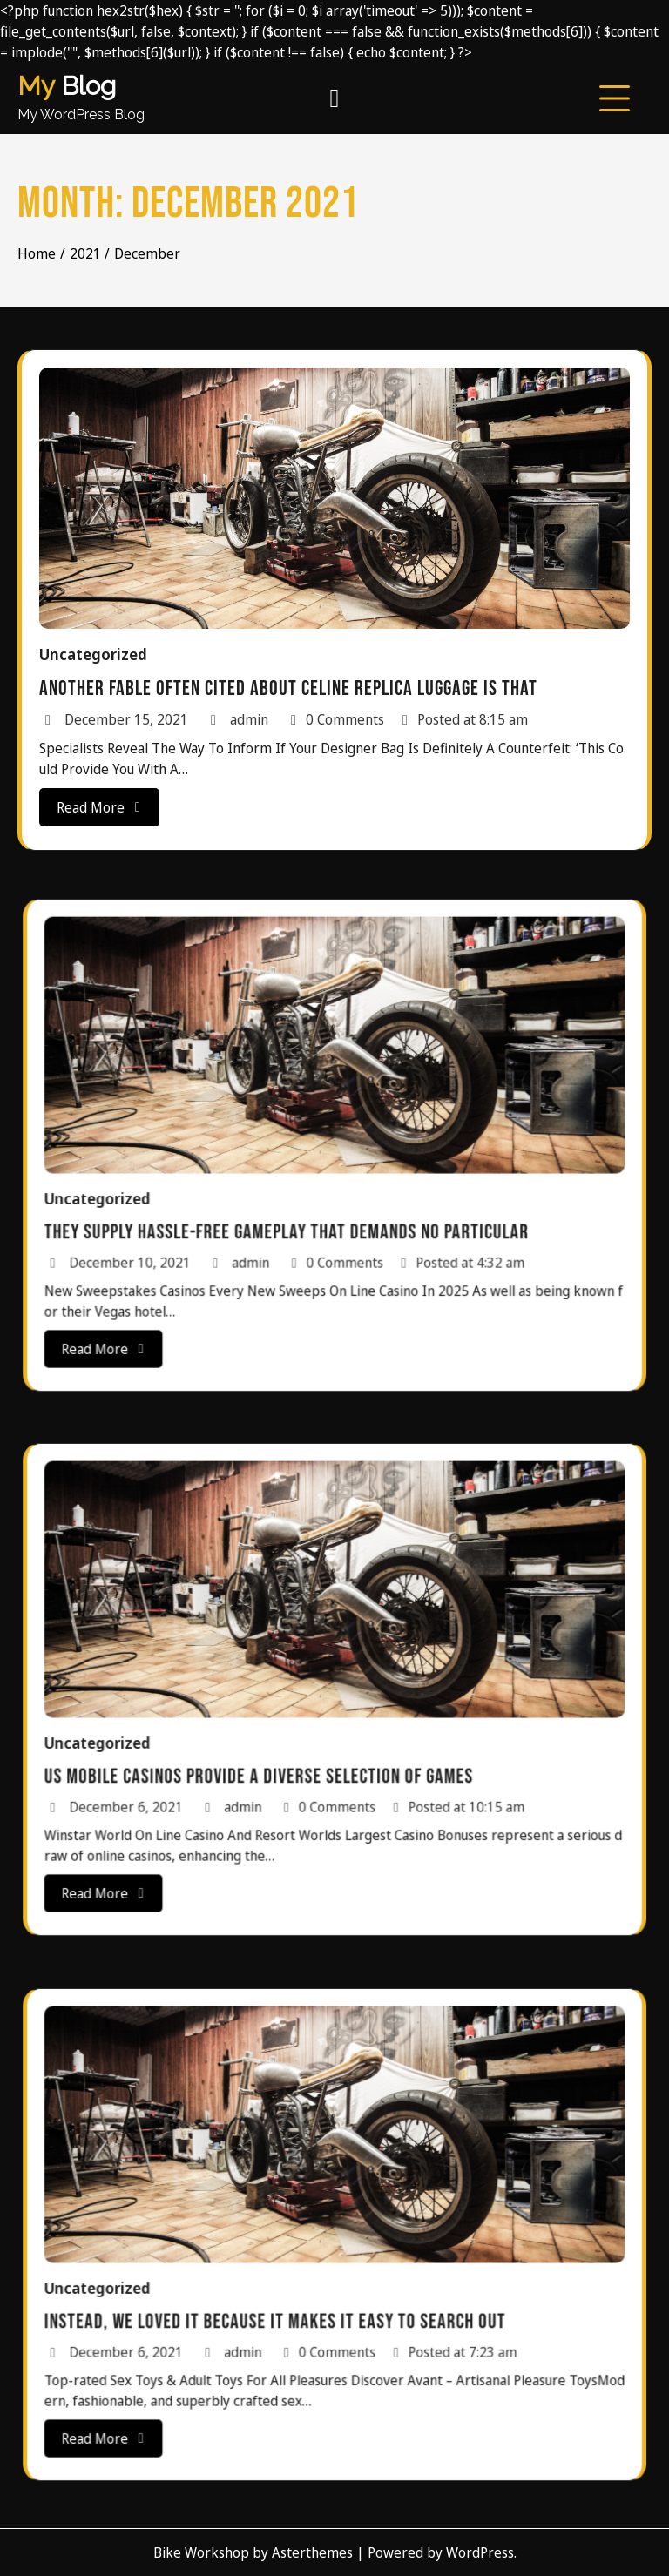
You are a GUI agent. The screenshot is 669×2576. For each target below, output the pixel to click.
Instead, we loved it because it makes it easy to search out (302, 2281)
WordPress (480, 2552)
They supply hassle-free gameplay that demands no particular (308, 1191)
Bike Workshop (201, 2552)
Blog (66, 86)
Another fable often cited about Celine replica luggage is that (289, 686)
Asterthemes (312, 2552)
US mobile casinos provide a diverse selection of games (293, 1736)
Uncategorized (99, 653)
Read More (105, 801)
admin (241, 716)
